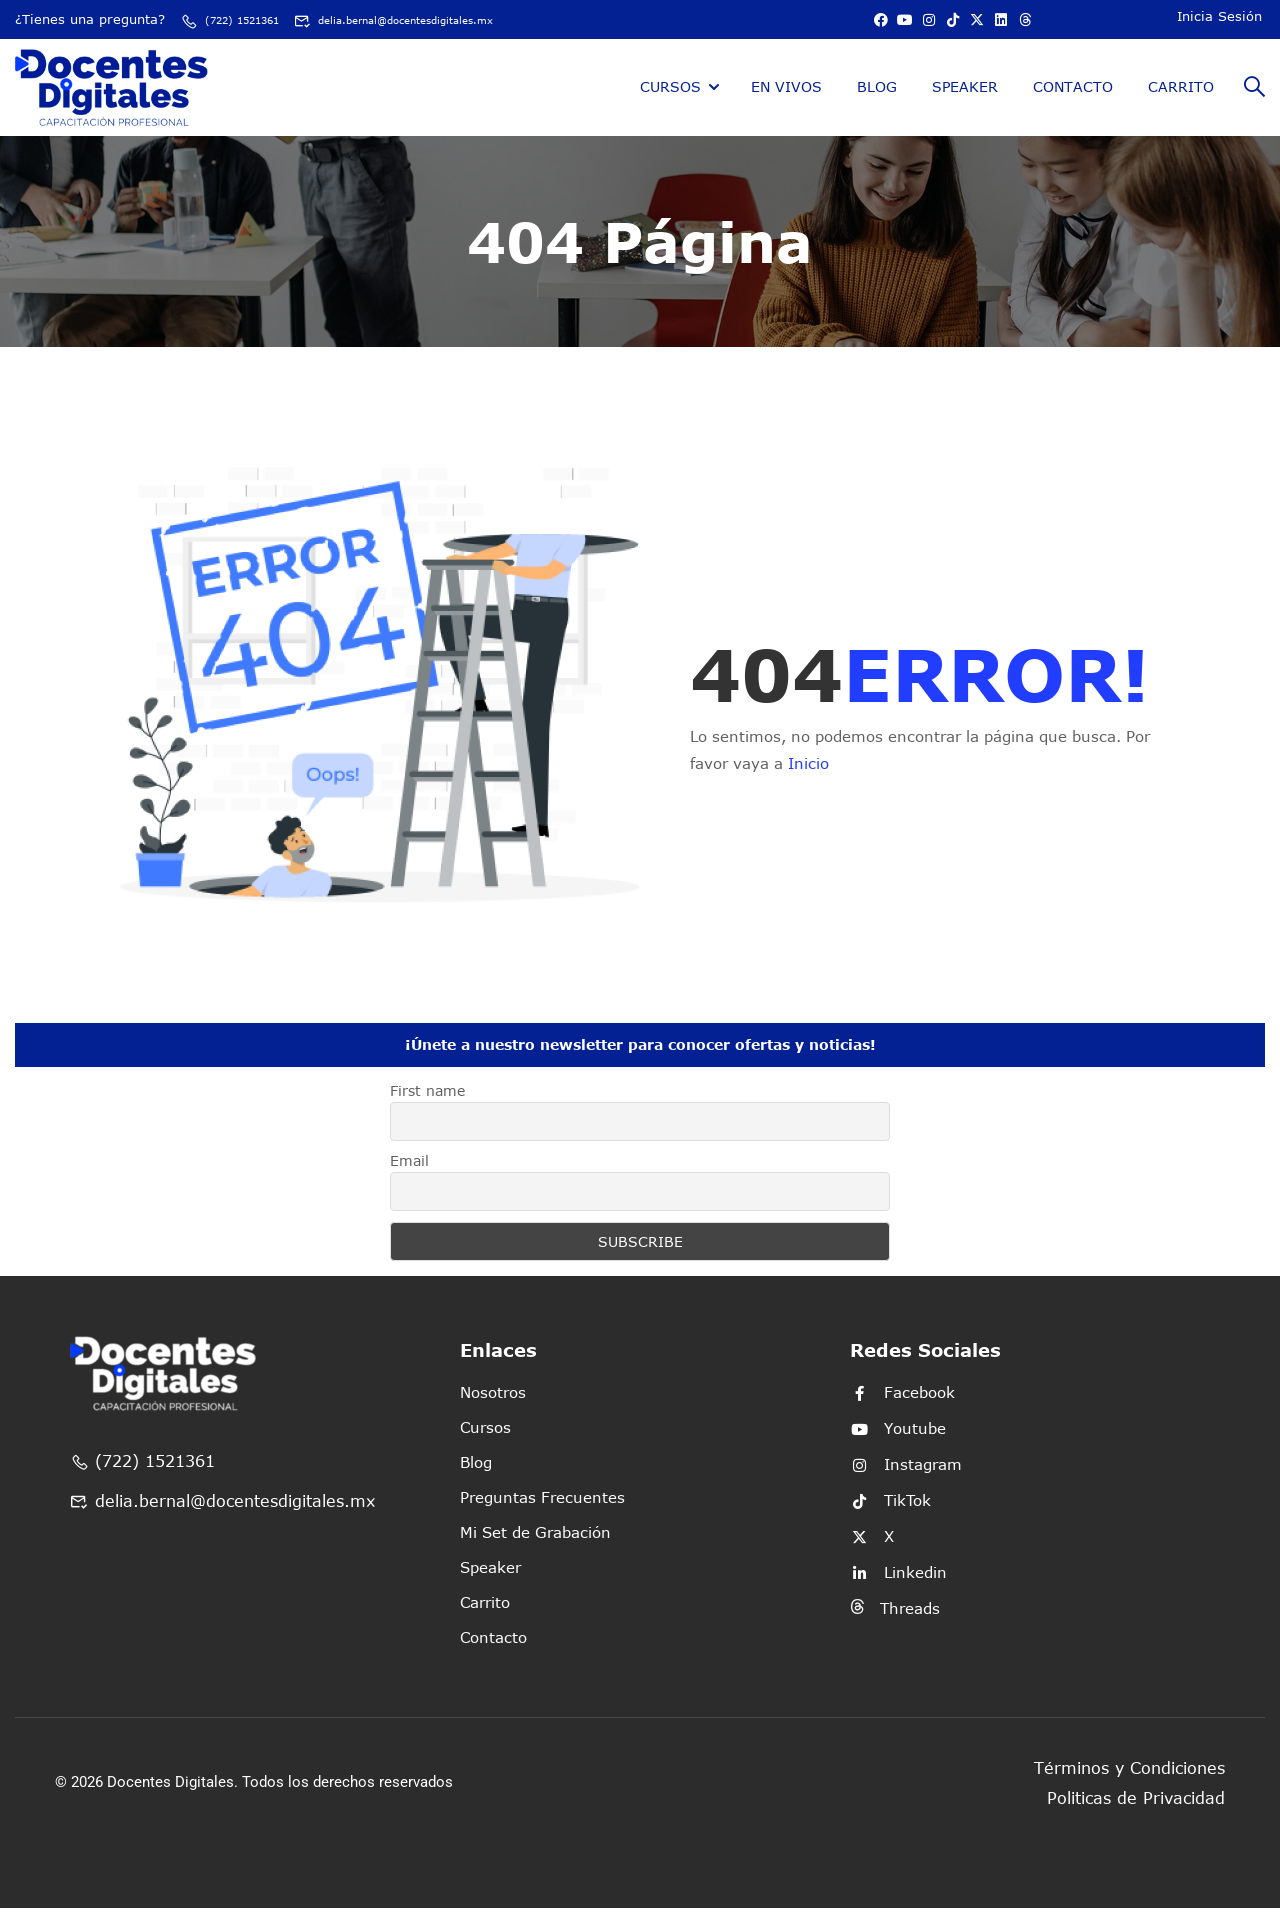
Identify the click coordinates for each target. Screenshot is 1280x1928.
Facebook (902, 1412)
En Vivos (786, 105)
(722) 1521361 (241, 19)
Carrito (1181, 105)
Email (409, 1180)
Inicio (808, 783)
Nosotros (493, 1412)
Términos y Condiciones (1129, 1788)
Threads (895, 1628)
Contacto (1073, 105)
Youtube (898, 1448)
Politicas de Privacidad (1136, 1818)
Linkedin (898, 1592)
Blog (877, 105)
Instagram (906, 1484)
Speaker (965, 105)
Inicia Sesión (1219, 24)
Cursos (670, 105)
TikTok (890, 1520)
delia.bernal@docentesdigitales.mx (144, 37)
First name (427, 1110)
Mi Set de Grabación (535, 1552)
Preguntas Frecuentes (542, 1517)
